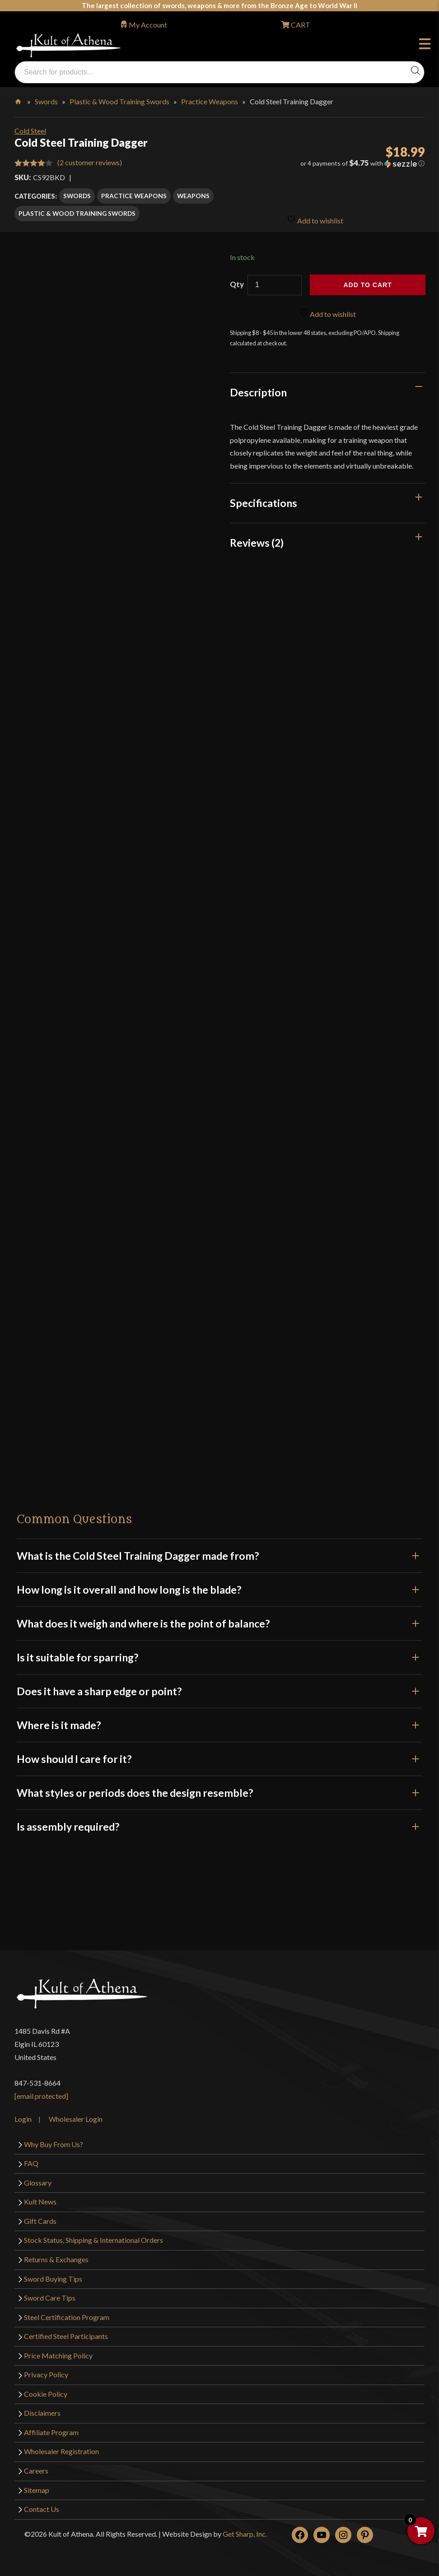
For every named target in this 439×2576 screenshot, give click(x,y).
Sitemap (36, 2487)
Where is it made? (219, 1723)
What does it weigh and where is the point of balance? (219, 1621)
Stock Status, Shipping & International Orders (93, 2237)
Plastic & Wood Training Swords (119, 101)
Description (258, 390)
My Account (148, 24)
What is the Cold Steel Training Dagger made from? (219, 1553)
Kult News (40, 2199)
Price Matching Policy (58, 2352)
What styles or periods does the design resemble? (219, 1790)
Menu (424, 45)
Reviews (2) (257, 540)
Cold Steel (30, 130)
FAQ (31, 2161)
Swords (46, 101)
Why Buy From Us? (53, 2141)
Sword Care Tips (49, 2295)
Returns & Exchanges (56, 2257)
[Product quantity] (275, 283)
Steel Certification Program (66, 2314)
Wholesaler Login (76, 2116)
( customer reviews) (89, 162)
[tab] (327, 390)
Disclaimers (42, 2410)
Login (23, 2116)
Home (18, 99)
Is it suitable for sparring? (219, 1655)
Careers (36, 2468)
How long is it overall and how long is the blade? (219, 1587)
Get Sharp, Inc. (245, 2531)
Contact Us (41, 2506)
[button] (359, 163)
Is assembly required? (219, 1824)
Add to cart (368, 282)
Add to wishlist (315, 214)
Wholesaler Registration (61, 2449)
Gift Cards (40, 2218)
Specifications (263, 500)
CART (300, 24)
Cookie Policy (45, 2391)
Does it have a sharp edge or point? (219, 1689)
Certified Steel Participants (66, 2334)
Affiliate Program (51, 2429)
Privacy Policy (46, 2372)
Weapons (193, 196)
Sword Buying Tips (53, 2276)
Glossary (37, 2180)
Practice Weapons (209, 101)
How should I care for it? (219, 1756)
